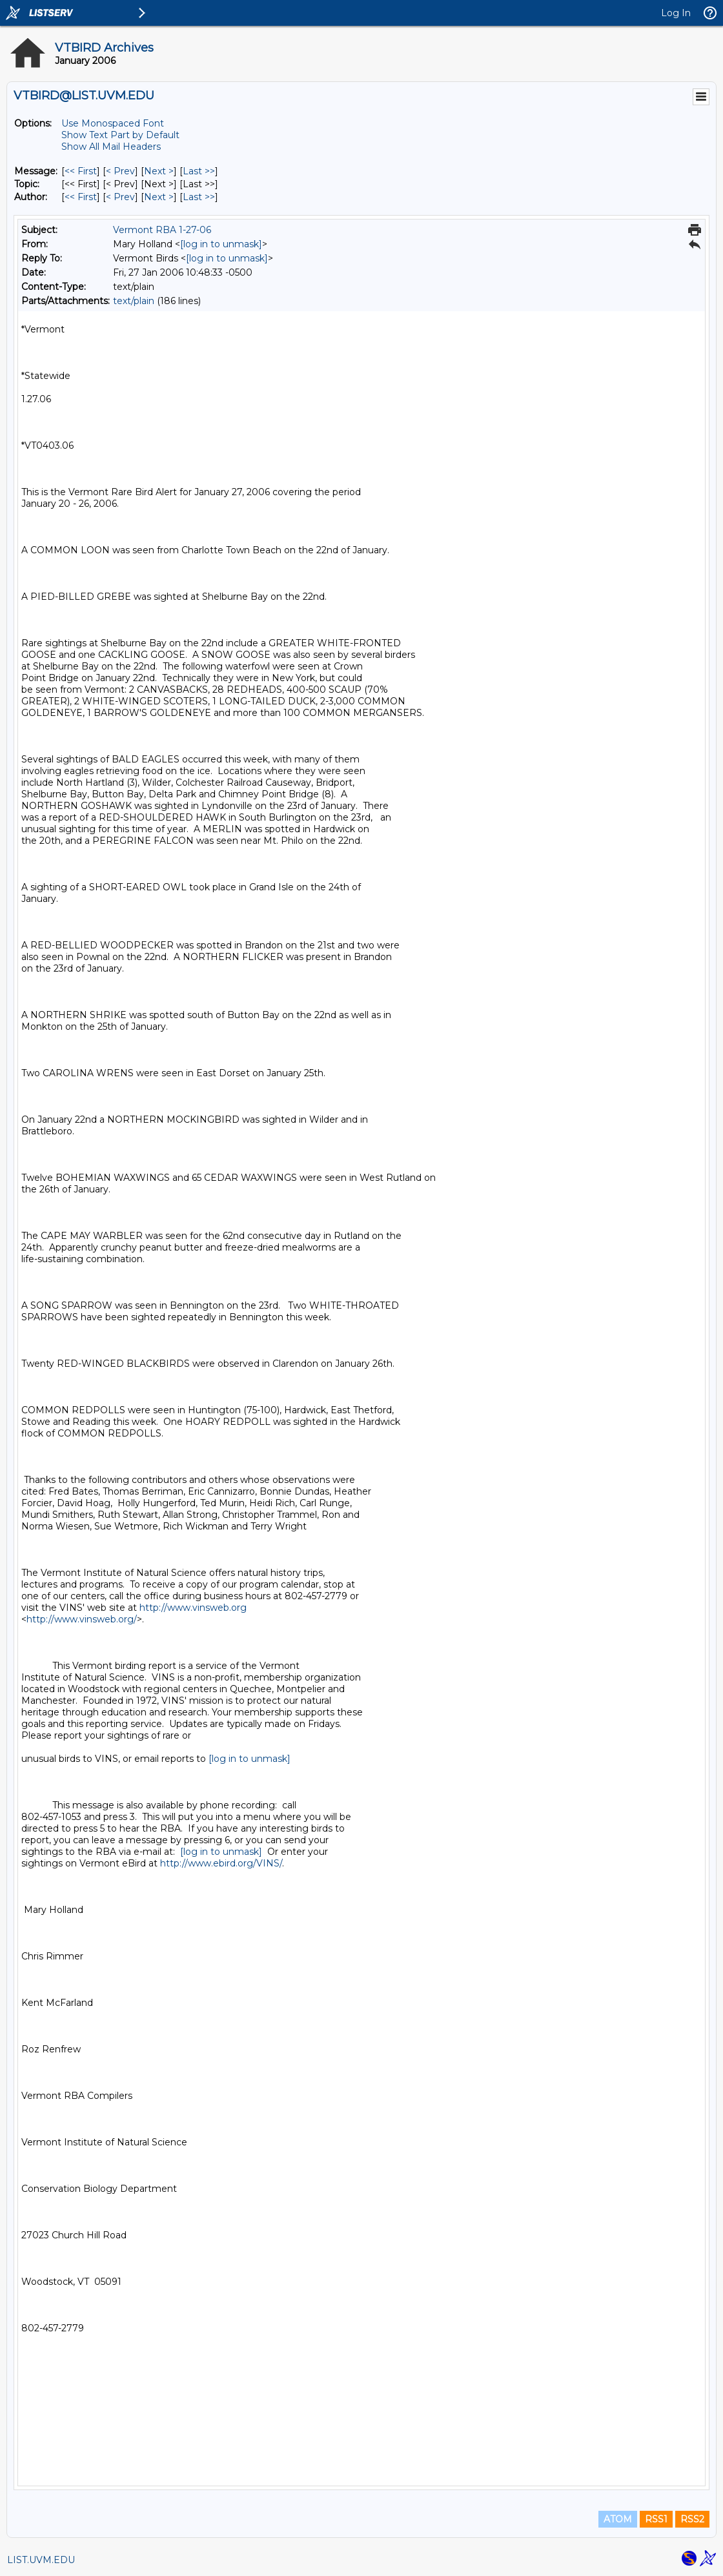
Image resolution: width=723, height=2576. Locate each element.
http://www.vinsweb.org (193, 1607)
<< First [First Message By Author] (81, 197)
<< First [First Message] (81, 171)
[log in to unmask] (221, 244)
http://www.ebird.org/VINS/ (221, 1863)
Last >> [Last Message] (199, 171)
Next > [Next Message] (159, 171)
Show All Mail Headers (111, 146)
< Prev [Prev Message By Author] (120, 197)
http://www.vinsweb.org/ (81, 1619)
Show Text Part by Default (120, 135)
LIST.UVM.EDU (41, 2560)
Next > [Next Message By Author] (159, 197)
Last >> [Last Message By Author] (199, 197)
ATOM (618, 2519)
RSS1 (656, 2519)
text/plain (133, 301)
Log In (676, 13)
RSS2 (692, 2519)
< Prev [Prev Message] (120, 171)
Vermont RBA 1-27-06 (162, 230)
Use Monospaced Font (112, 123)
